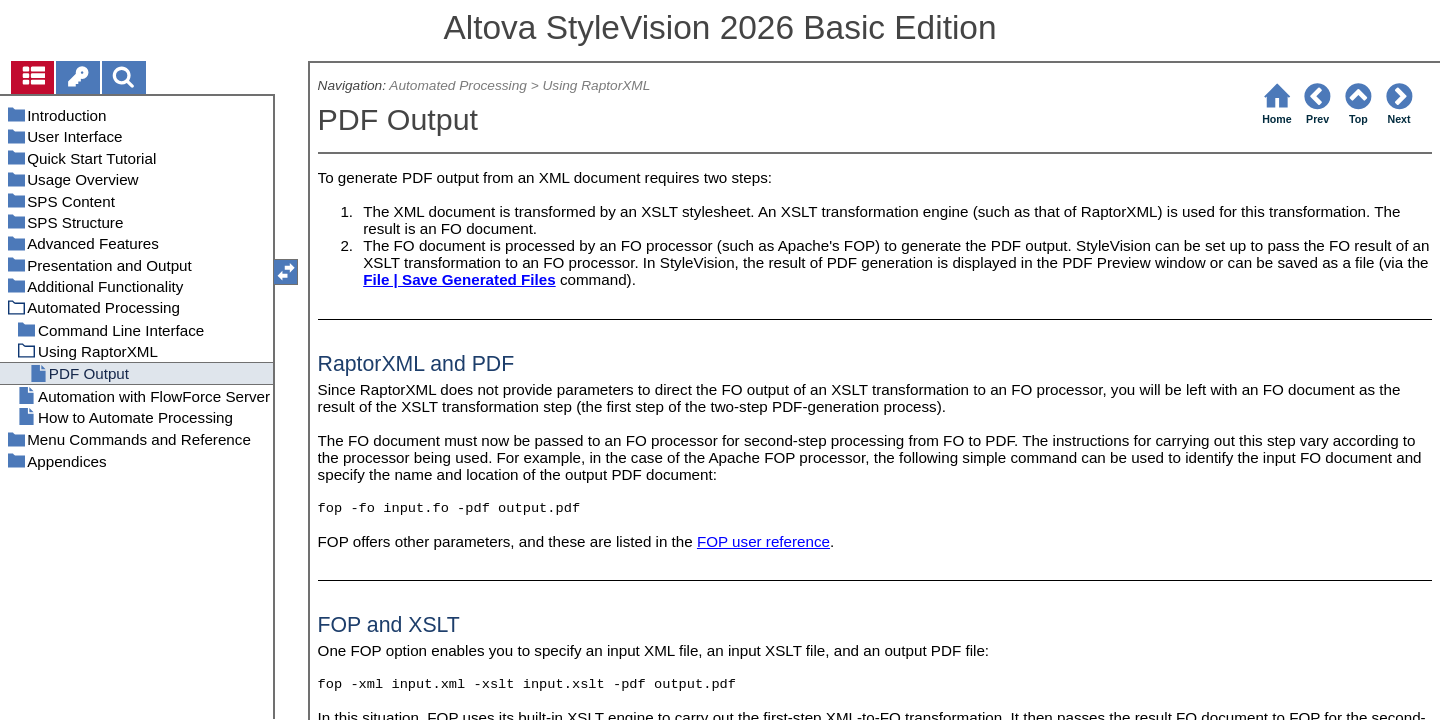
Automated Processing (458, 85)
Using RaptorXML (596, 85)
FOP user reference (763, 541)
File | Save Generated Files (459, 279)
